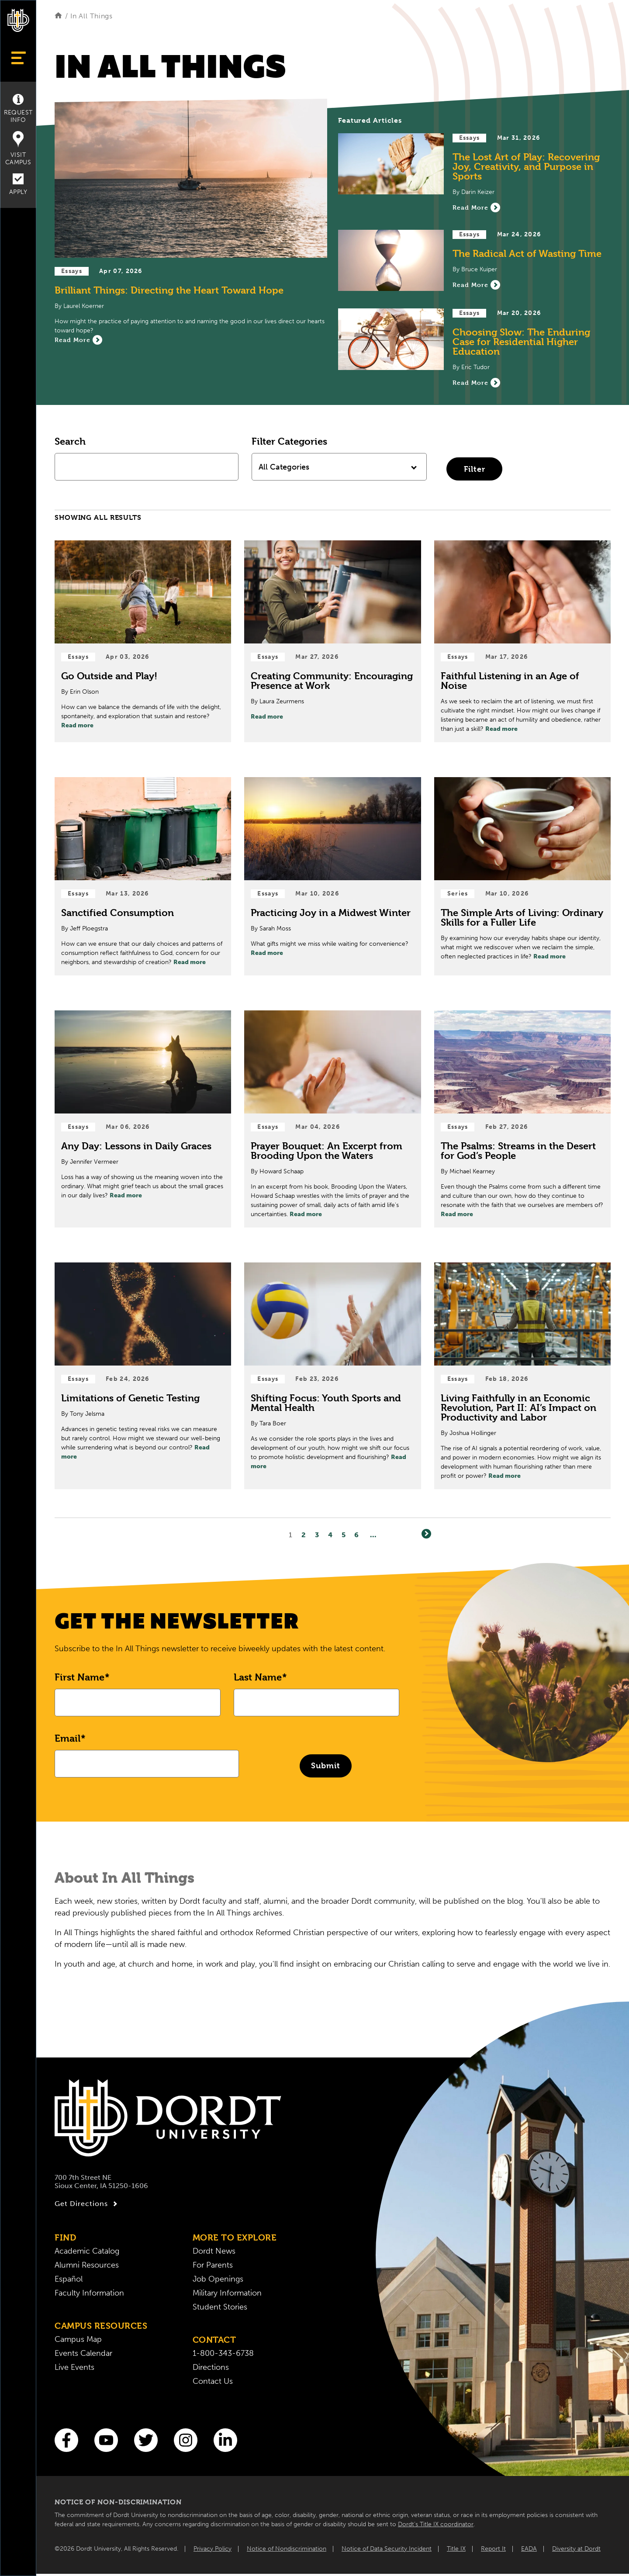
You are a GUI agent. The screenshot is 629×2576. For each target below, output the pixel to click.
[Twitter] (146, 2440)
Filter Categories (289, 441)
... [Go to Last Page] (373, 1535)
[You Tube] (106, 2440)
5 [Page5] (344, 1535)
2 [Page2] (303, 1535)
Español (69, 2279)
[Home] (58, 16)
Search (70, 441)
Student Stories (220, 2307)
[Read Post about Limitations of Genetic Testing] (143, 1375)
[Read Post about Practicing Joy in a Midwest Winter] (332, 876)
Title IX (456, 2548)
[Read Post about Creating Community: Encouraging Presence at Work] (332, 641)
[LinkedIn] (225, 2440)
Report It (493, 2548)
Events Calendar (83, 2353)
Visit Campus (18, 148)
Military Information (227, 2293)
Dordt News (214, 2251)
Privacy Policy (213, 2548)
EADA (529, 2548)
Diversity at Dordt (576, 2548)
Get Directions (87, 2204)
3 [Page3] (317, 1535)
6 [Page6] (356, 1535)
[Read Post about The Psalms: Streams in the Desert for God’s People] (522, 1118)
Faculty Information (89, 2293)
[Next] (426, 1534)
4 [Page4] (330, 1535)
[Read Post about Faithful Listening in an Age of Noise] (522, 641)
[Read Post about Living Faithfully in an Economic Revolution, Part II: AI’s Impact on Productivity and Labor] (522, 1375)
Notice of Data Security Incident (387, 2548)
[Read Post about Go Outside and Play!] (143, 641)
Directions (211, 2367)
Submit (325, 1765)
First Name (79, 1677)
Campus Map (78, 2339)
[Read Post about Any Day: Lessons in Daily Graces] (143, 1118)
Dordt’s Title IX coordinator (435, 2524)
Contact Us (213, 2381)
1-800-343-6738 (223, 2353)
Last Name (258, 1677)
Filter (474, 469)
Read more (77, 725)
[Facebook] (66, 2440)
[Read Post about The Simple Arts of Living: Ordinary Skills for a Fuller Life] (522, 876)
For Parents (213, 2265)
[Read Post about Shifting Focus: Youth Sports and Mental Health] (332, 1375)
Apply (18, 184)
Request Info (18, 109)
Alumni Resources (87, 2265)
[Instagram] (185, 2440)
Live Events (74, 2367)
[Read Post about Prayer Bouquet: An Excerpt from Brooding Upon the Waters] (332, 1118)
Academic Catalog (87, 2251)
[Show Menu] (18, 58)
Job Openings (218, 2279)
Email (67, 1738)
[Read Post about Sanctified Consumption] (143, 876)
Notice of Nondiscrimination (286, 2548)
